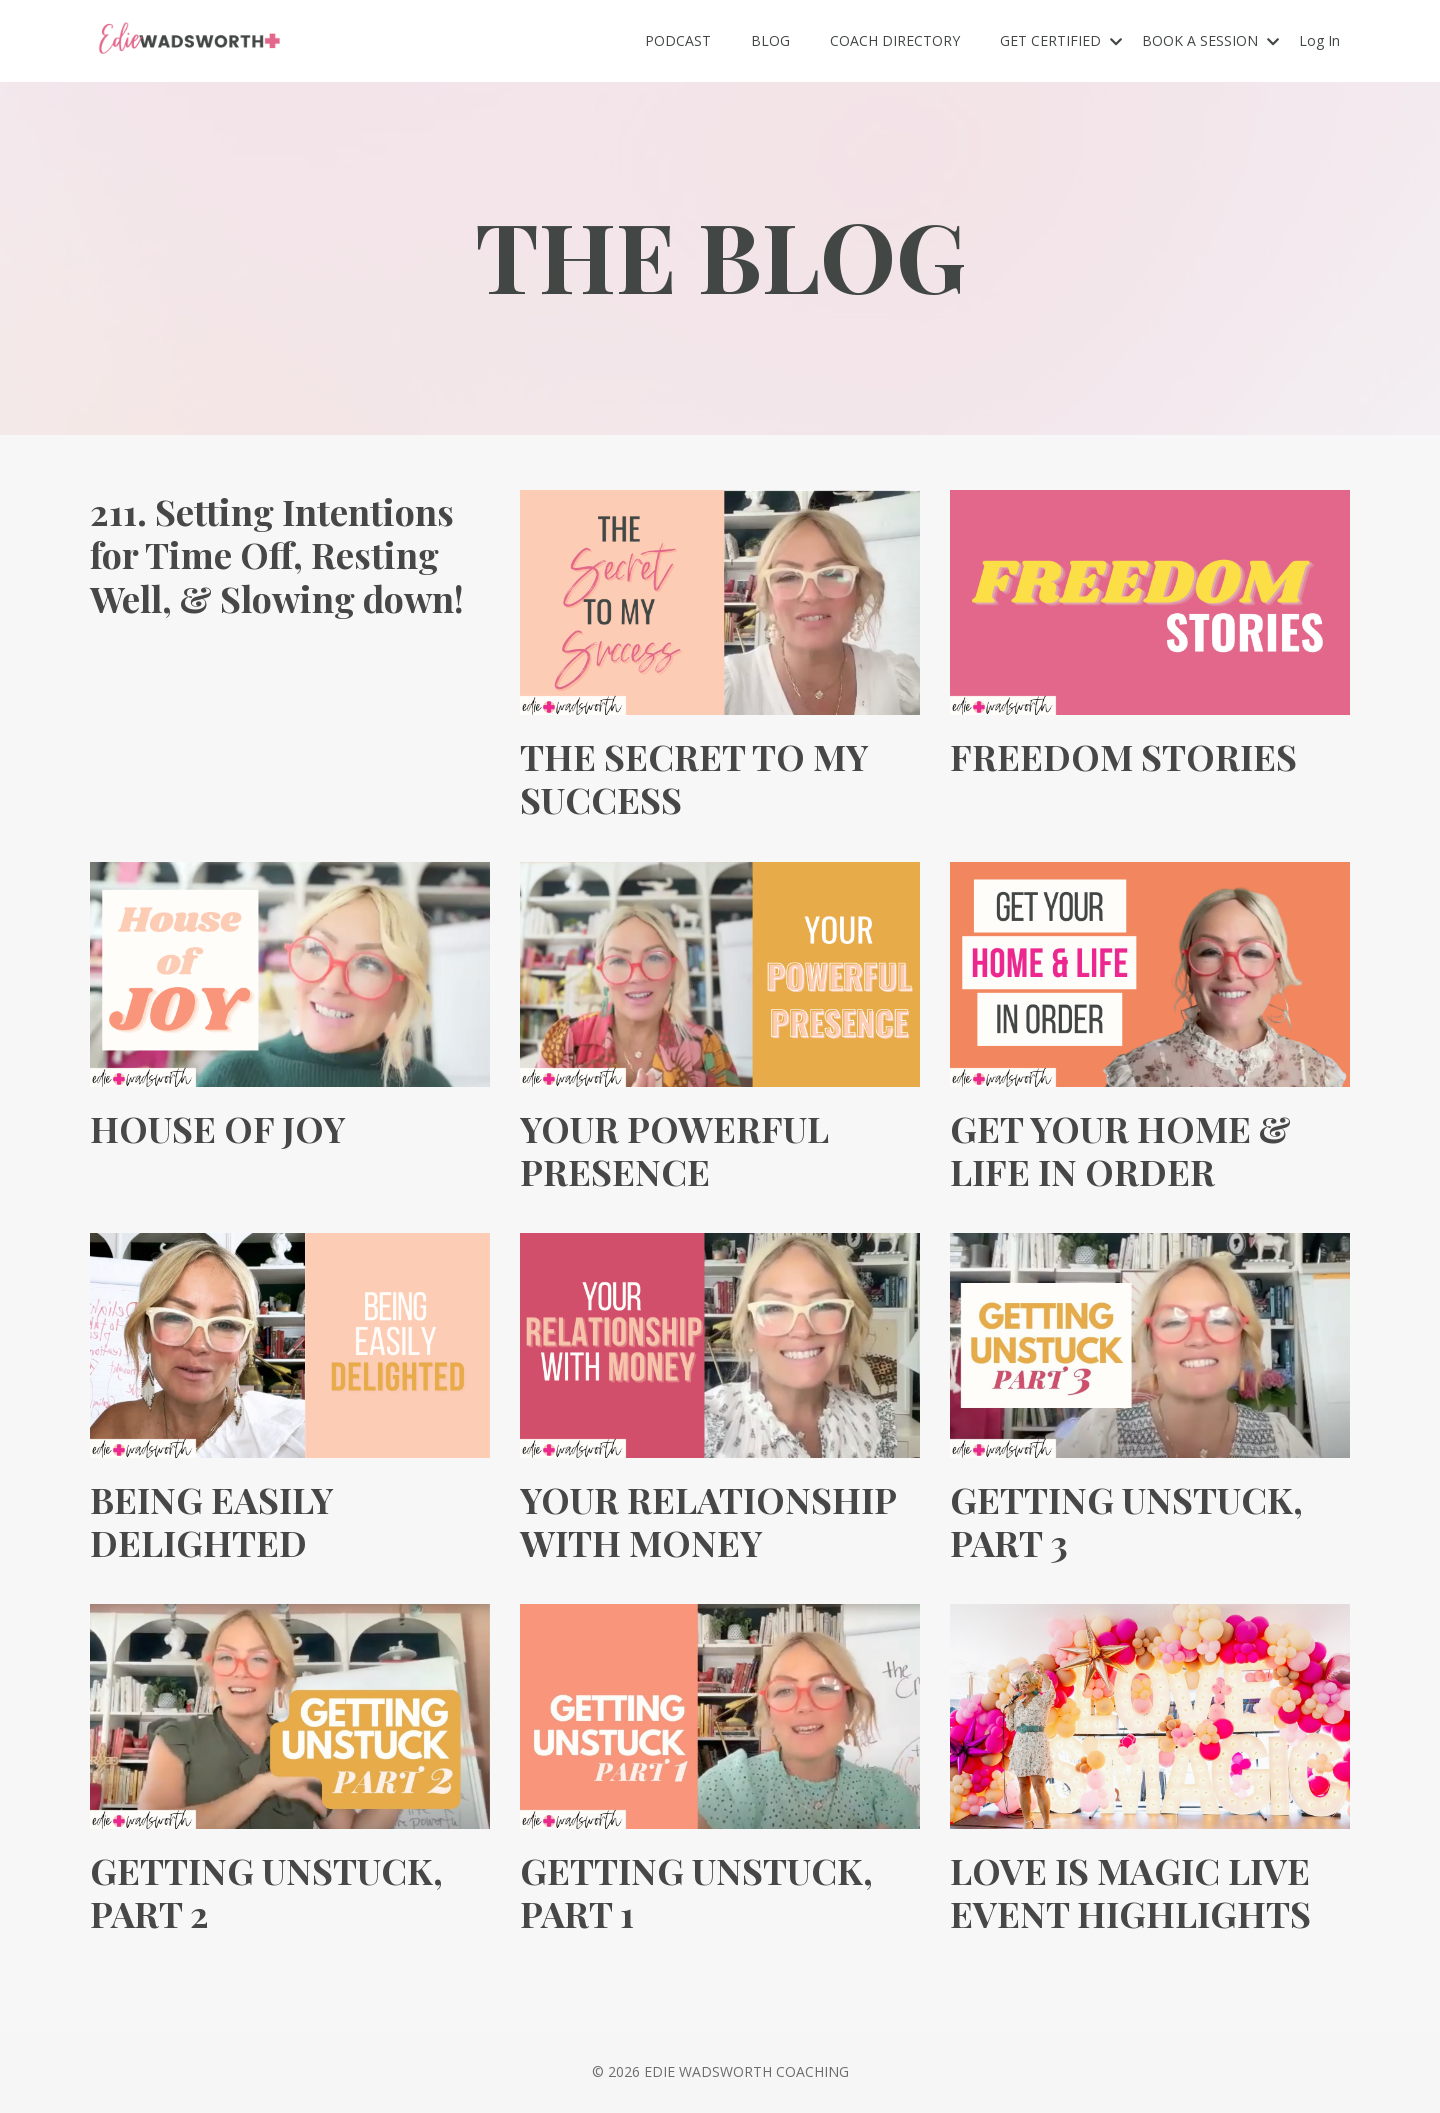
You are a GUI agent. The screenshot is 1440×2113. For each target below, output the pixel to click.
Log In (1319, 40)
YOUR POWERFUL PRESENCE (674, 1150)
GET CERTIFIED (1061, 40)
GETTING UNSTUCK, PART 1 (696, 1892)
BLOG (770, 40)
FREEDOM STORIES (1123, 756)
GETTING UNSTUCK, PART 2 (266, 1892)
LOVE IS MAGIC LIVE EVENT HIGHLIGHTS (1130, 1892)
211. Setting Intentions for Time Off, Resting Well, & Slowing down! (277, 555)
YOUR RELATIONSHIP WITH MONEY (708, 1521)
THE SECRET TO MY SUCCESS (694, 778)
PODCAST (678, 40)
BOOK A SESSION (1210, 40)
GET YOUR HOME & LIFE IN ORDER (1120, 1150)
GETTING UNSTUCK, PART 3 (1126, 1521)
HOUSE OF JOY (217, 1128)
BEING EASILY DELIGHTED (211, 1521)
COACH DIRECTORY (895, 40)
